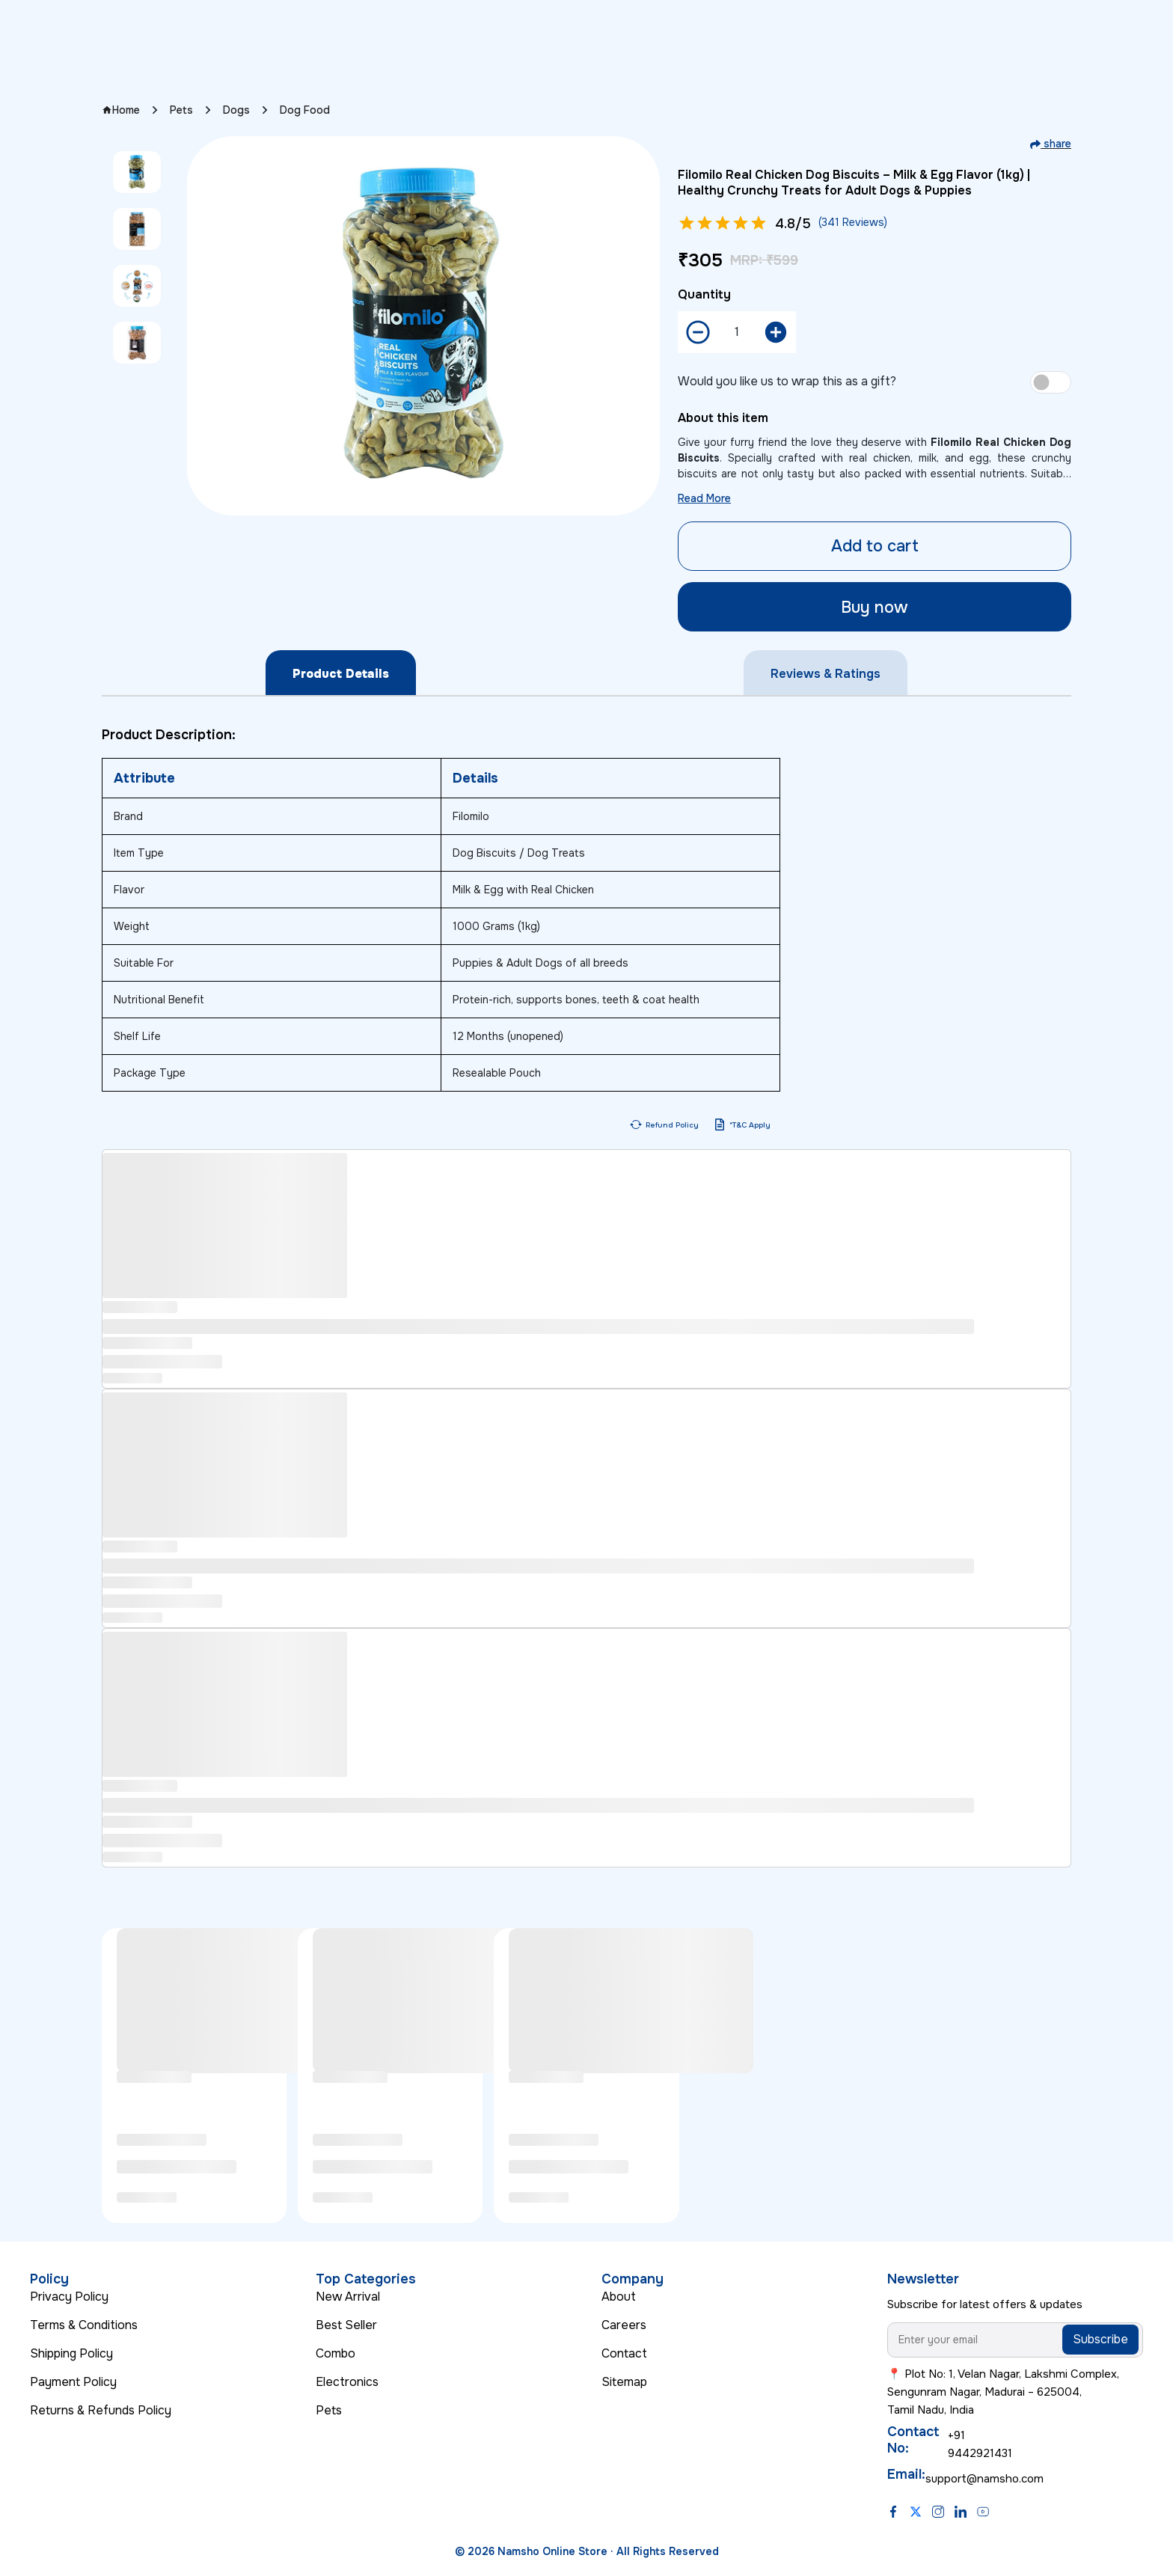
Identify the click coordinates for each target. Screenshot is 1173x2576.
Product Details (341, 674)
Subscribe (1100, 2339)
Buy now (874, 607)
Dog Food (305, 110)
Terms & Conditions (84, 2325)
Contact (624, 2353)
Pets (181, 110)
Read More (704, 498)
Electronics (347, 2382)
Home (121, 110)
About (618, 2296)
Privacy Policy (69, 2296)
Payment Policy (73, 2382)
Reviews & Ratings (825, 674)
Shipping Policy (71, 2353)
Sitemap (624, 2382)
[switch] (1050, 382)
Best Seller (346, 2325)
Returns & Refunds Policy (100, 2410)
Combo (335, 2353)
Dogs (236, 110)
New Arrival (348, 2296)
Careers (623, 2325)
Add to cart (875, 546)
